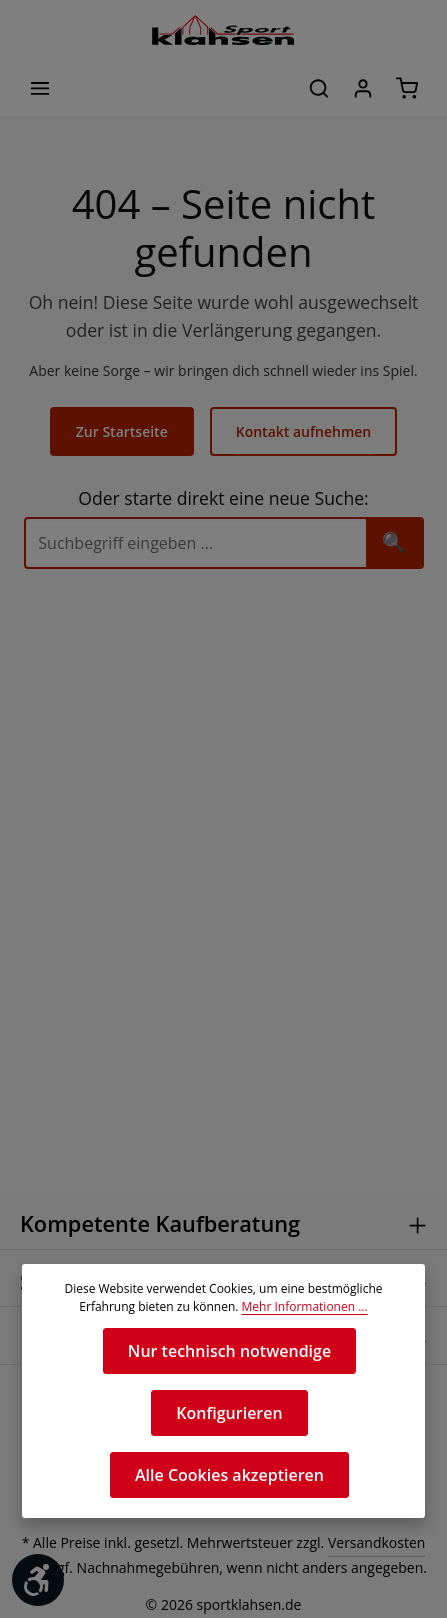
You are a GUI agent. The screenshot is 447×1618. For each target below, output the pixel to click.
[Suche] (196, 542)
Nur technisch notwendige (229, 1350)
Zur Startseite (124, 431)
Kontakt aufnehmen (302, 431)
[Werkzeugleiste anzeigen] (38, 1580)
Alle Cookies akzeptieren (229, 1474)
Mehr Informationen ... (300, 1307)
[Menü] (40, 88)
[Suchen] (319, 88)
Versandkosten (370, 1544)
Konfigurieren (229, 1412)
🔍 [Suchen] (394, 541)
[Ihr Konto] (363, 88)
